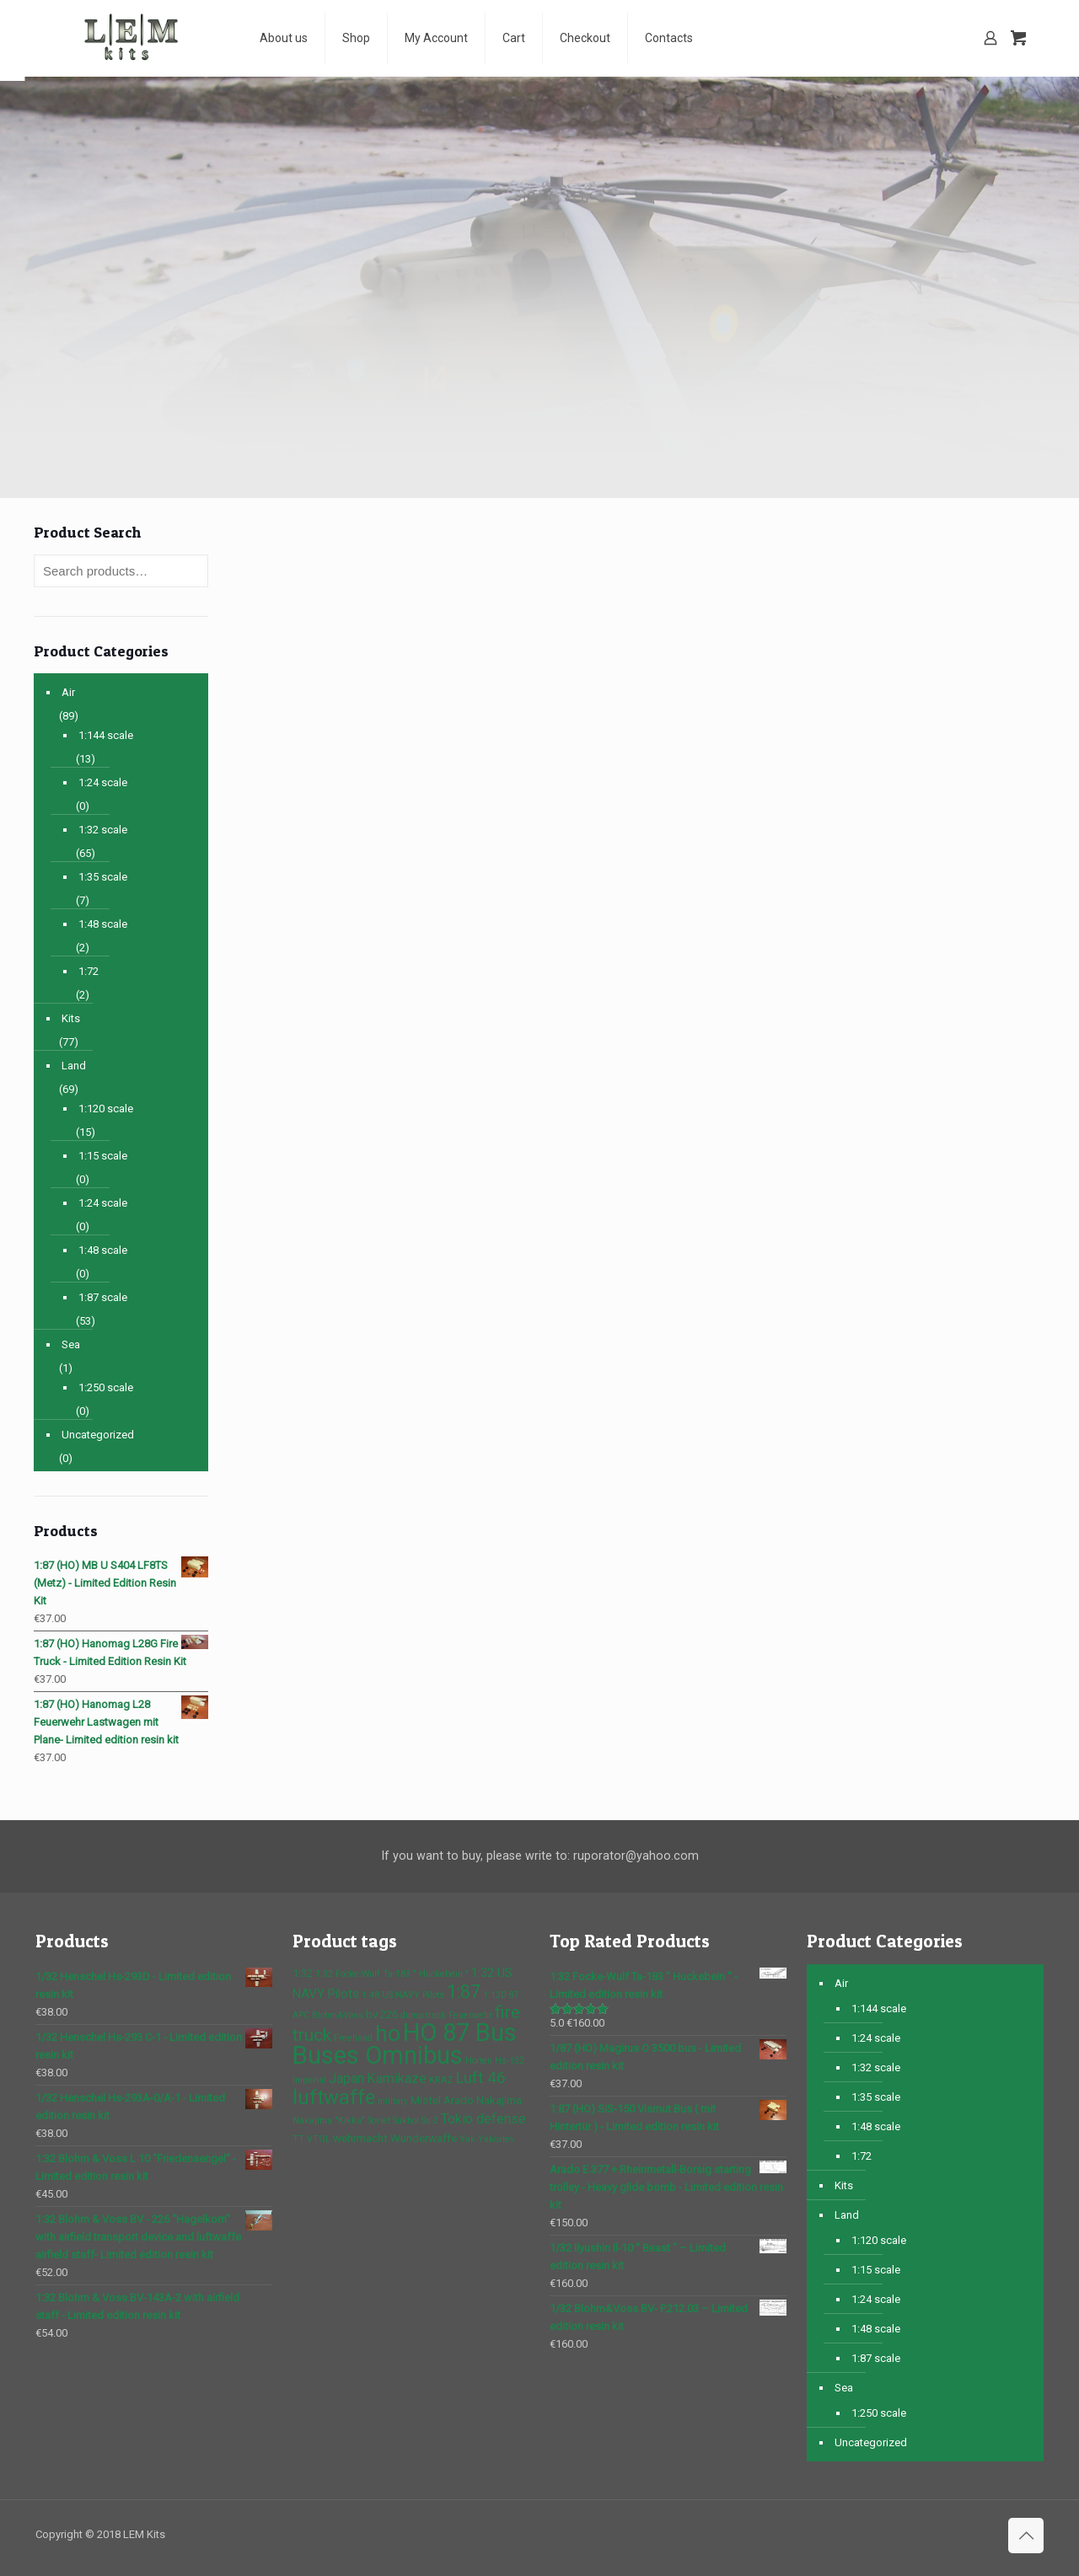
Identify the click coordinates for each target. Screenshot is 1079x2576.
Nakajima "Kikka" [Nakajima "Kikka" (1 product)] (329, 2120)
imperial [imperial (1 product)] (309, 2080)
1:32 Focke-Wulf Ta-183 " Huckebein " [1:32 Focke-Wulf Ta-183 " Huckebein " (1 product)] (392, 1973)
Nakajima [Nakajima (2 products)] (499, 2100)
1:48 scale (102, 924)
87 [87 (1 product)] (513, 1995)
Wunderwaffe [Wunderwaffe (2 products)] (423, 2138)
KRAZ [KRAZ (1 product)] (441, 2080)
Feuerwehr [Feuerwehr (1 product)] (470, 2015)
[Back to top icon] (1026, 2535)
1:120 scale (105, 1108)
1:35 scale (102, 876)
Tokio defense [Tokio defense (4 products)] (483, 2119)
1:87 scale (102, 1297)
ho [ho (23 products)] (387, 2033)
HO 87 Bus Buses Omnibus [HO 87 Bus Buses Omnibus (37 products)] (405, 2044)
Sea (71, 1344)
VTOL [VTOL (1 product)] (318, 2139)
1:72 (88, 971)
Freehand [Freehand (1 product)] (353, 2037)
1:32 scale (102, 829)
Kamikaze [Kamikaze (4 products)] (397, 2078)
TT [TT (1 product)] (298, 2139)
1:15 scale (102, 1155)
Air (68, 692)
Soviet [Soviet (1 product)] (379, 2120)
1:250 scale (105, 1387)
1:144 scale (105, 735)
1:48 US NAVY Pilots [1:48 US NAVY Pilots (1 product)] (403, 1995)
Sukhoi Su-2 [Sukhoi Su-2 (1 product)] (415, 2120)
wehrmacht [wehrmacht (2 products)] (360, 2138)
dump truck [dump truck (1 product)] (423, 2015)
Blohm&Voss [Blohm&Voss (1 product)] (337, 2015)
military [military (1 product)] (393, 2101)
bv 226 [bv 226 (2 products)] (382, 2014)
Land (74, 1065)
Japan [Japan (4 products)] (346, 2078)
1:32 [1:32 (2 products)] (303, 1973)
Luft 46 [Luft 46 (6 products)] (480, 2078)
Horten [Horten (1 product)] (478, 2060)
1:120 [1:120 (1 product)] (494, 1995)
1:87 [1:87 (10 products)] (463, 1991)
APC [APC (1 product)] (301, 2015)
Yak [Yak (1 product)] (467, 2139)
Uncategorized (98, 1434)
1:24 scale (102, 782)
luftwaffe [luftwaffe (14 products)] (334, 2097)
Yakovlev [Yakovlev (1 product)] (496, 2139)
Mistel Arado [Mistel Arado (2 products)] (442, 2100)
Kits (71, 1018)
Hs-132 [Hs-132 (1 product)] (509, 2060)
